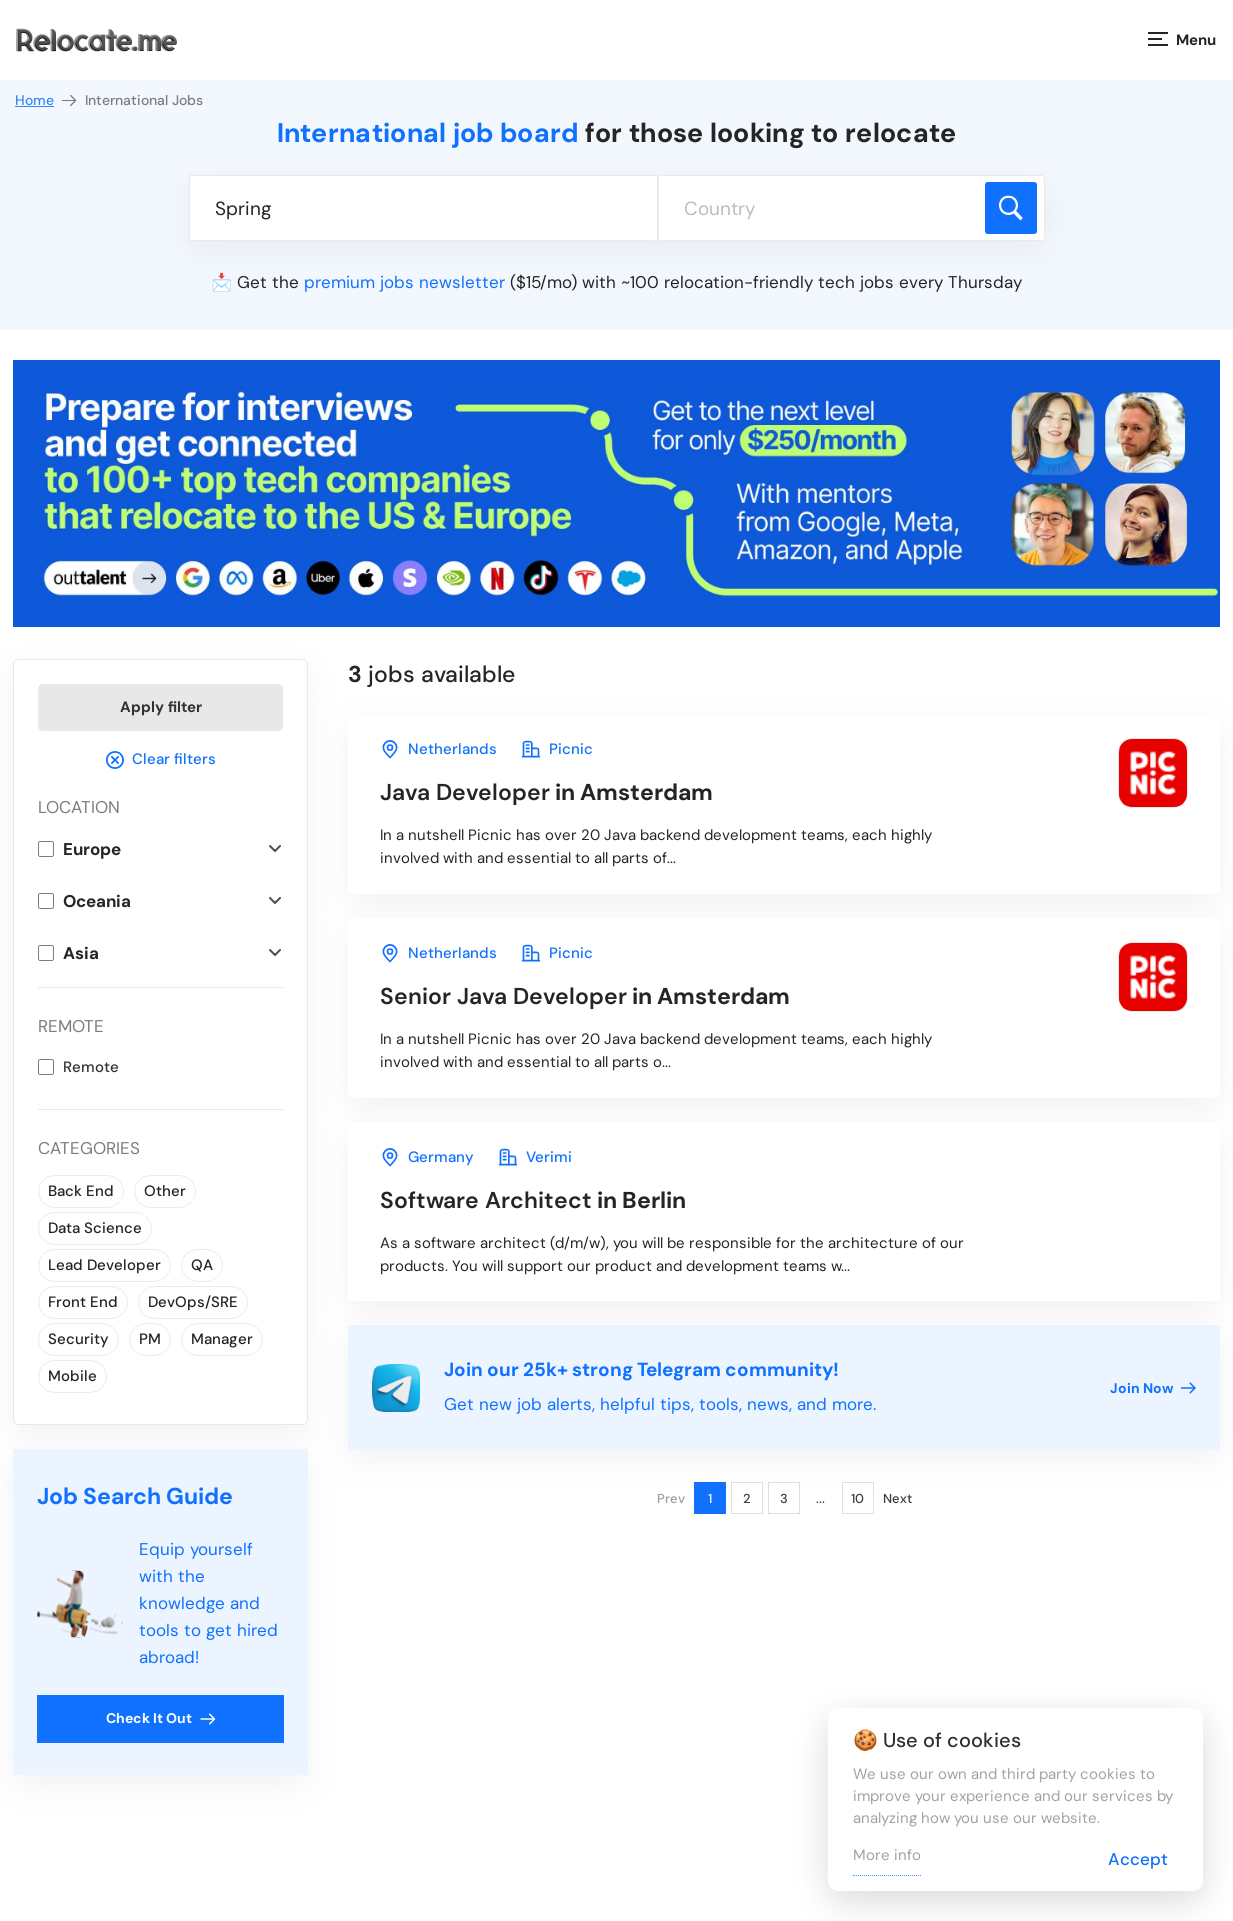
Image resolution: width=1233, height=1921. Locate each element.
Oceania (97, 901)
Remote (91, 1067)
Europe (92, 849)
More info (887, 1855)
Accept (1138, 1859)
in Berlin (533, 1200)
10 (857, 1498)
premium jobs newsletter (404, 282)
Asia (81, 953)
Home (47, 100)
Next (897, 1498)
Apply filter (161, 707)
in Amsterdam (546, 792)
